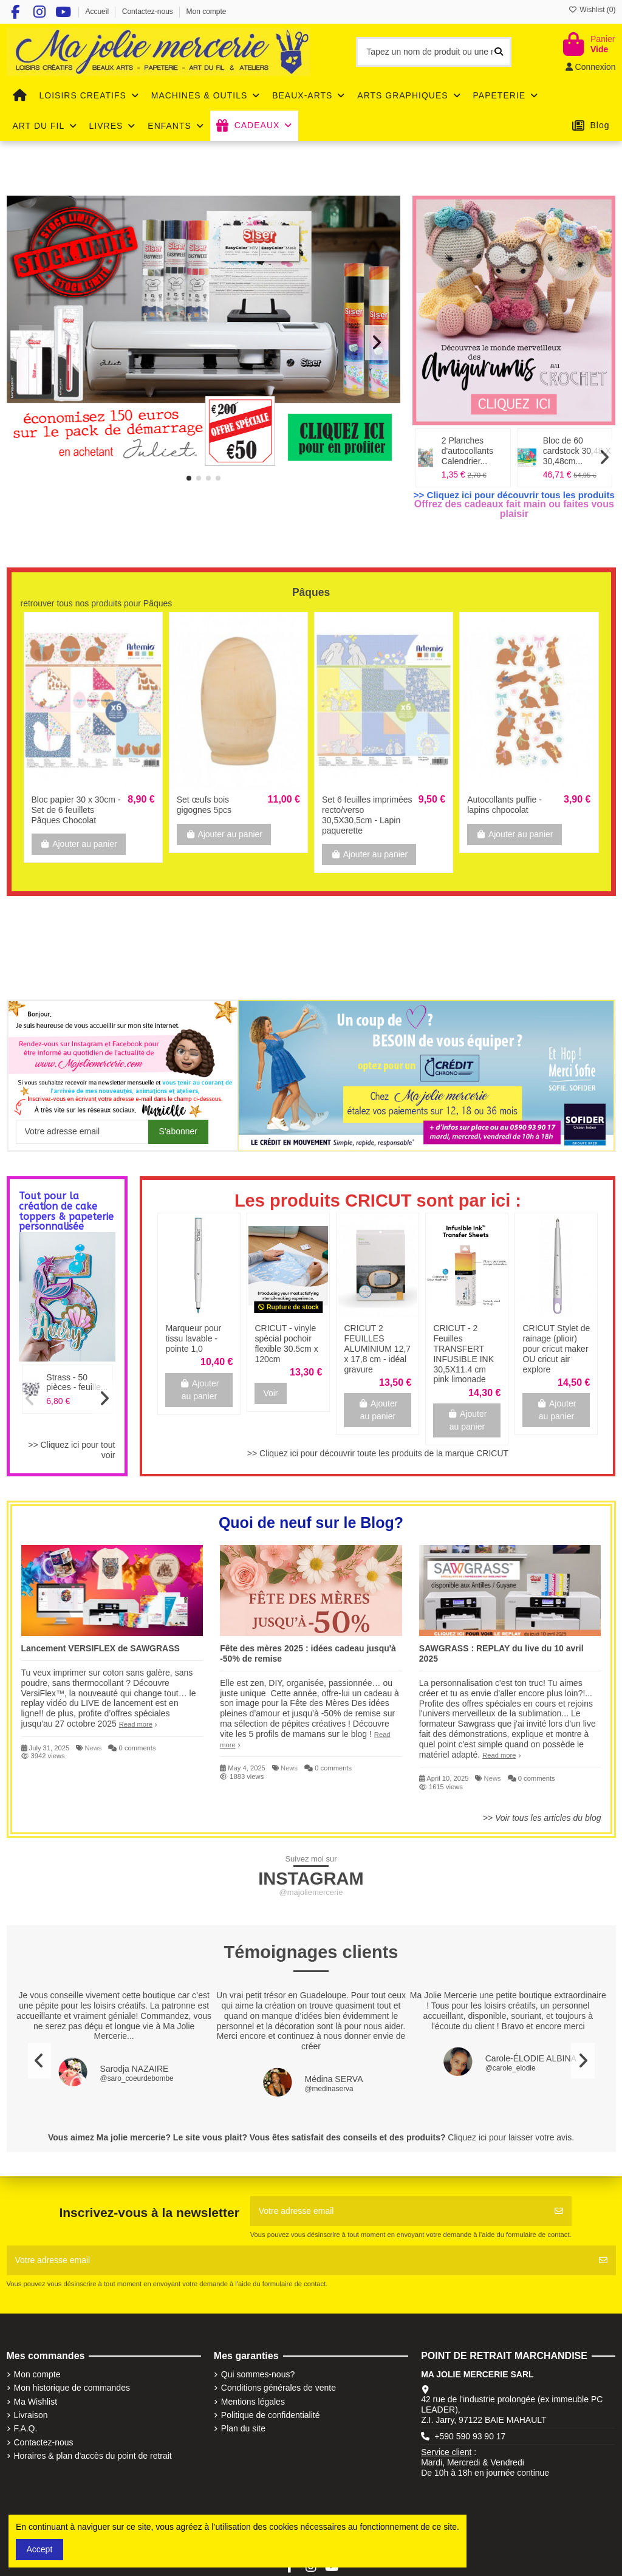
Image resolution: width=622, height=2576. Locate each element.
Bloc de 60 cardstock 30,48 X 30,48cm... (577, 451)
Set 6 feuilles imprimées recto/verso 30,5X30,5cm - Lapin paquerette (367, 815)
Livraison (31, 2415)
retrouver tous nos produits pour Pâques (97, 603)
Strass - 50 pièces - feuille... (77, 1382)
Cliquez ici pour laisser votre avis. (511, 2137)
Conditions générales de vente (278, 2388)
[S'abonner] (559, 2211)
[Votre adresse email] (398, 2211)
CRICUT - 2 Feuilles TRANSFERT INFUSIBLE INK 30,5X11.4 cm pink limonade (463, 1353)
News (92, 1748)
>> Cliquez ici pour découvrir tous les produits (514, 495)
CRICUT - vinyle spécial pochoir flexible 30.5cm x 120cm (286, 1343)
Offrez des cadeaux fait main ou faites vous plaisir (514, 509)
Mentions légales (253, 2401)
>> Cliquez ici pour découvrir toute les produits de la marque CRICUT (377, 1453)
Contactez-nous (148, 11)
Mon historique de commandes (72, 2388)
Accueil (98, 11)
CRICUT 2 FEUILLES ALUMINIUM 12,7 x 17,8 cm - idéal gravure (377, 1348)
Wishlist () (592, 9)
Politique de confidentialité (270, 2415)
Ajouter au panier (78, 844)
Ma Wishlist (36, 2401)
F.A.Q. (26, 2428)
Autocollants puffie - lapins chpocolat (504, 805)
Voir (270, 1393)
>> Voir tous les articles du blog (542, 1818)
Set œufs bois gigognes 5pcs (204, 805)
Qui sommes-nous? (258, 2374)
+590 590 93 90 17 (469, 2436)
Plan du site (243, 2428)
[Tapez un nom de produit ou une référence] (498, 52)
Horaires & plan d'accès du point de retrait (93, 2456)
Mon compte (206, 11)
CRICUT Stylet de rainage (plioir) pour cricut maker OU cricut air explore (556, 1348)
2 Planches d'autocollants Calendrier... (467, 451)
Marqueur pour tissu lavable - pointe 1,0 (193, 1338)
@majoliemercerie (311, 1892)
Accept (40, 2549)
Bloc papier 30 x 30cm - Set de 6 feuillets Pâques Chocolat (76, 810)
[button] (188, 478)
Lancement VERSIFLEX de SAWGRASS (100, 1648)
